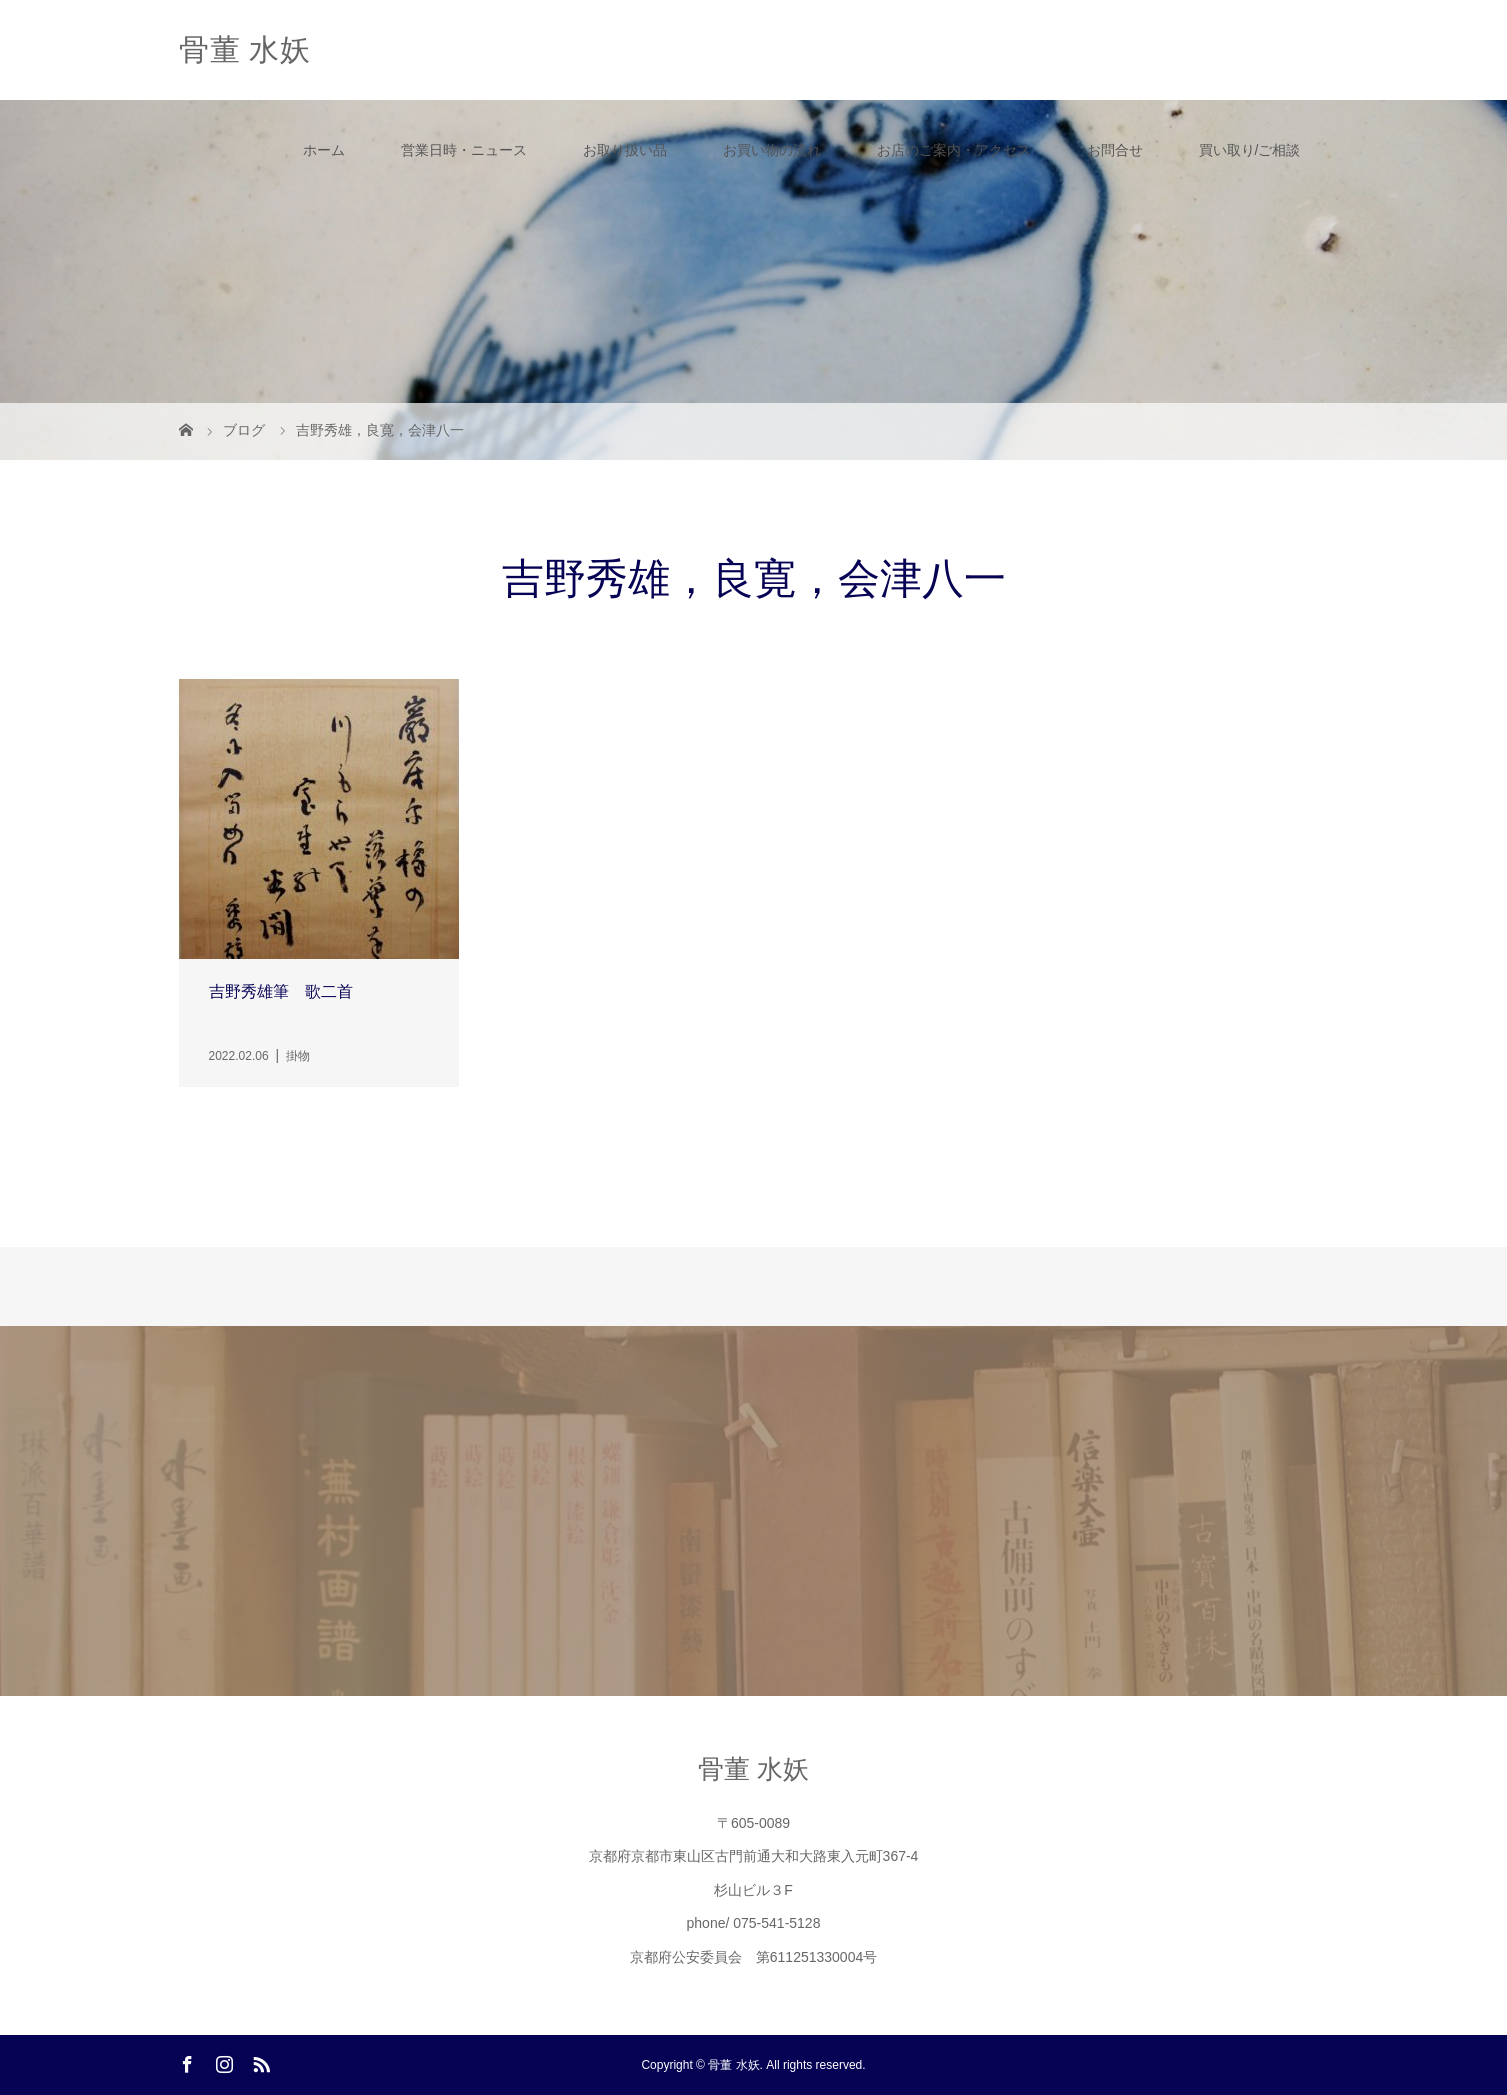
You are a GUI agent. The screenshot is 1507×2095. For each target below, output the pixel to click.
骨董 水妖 (245, 49)
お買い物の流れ (772, 150)
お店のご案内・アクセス (954, 150)
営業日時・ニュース (464, 150)
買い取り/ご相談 (1250, 150)
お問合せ (1115, 150)
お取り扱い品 (625, 150)
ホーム (324, 150)
